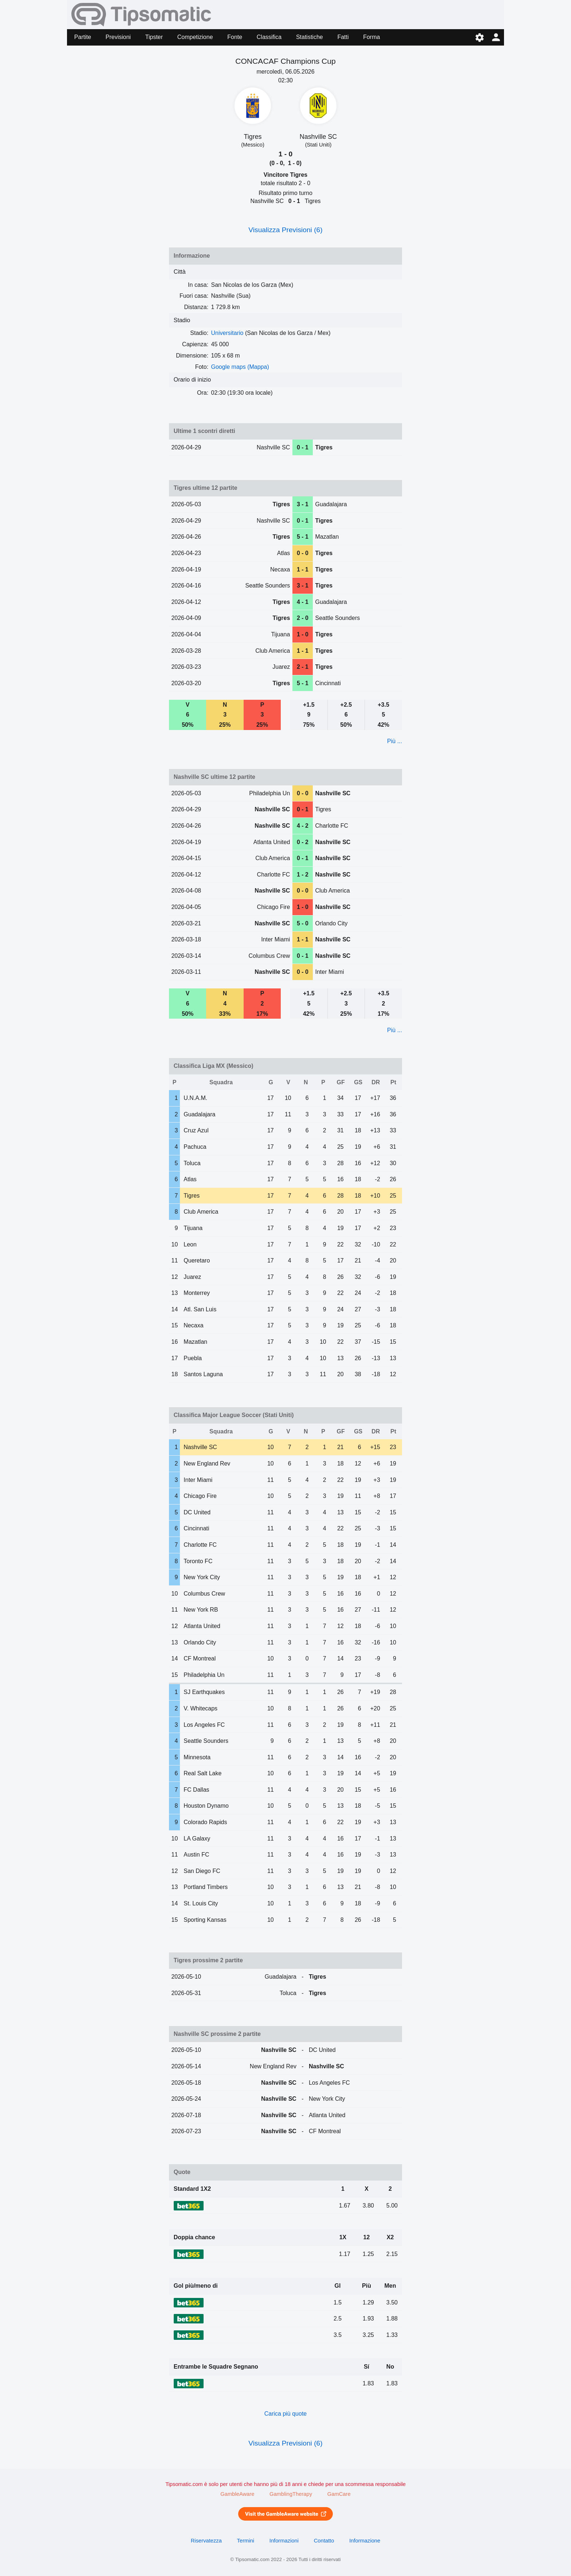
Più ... (394, 741)
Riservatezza (206, 2541)
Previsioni (118, 37)
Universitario (227, 333)
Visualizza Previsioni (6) (285, 230)
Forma (371, 37)
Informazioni (284, 2541)
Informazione (364, 2541)
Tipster (154, 37)
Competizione (195, 37)
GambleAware (237, 2494)
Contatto (324, 2541)
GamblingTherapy (290, 2494)
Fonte (234, 37)
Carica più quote (285, 2414)
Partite (82, 37)
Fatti (342, 37)
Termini (245, 2541)
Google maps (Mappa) (240, 367)
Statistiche (309, 37)
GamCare (339, 2494)
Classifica (269, 37)
